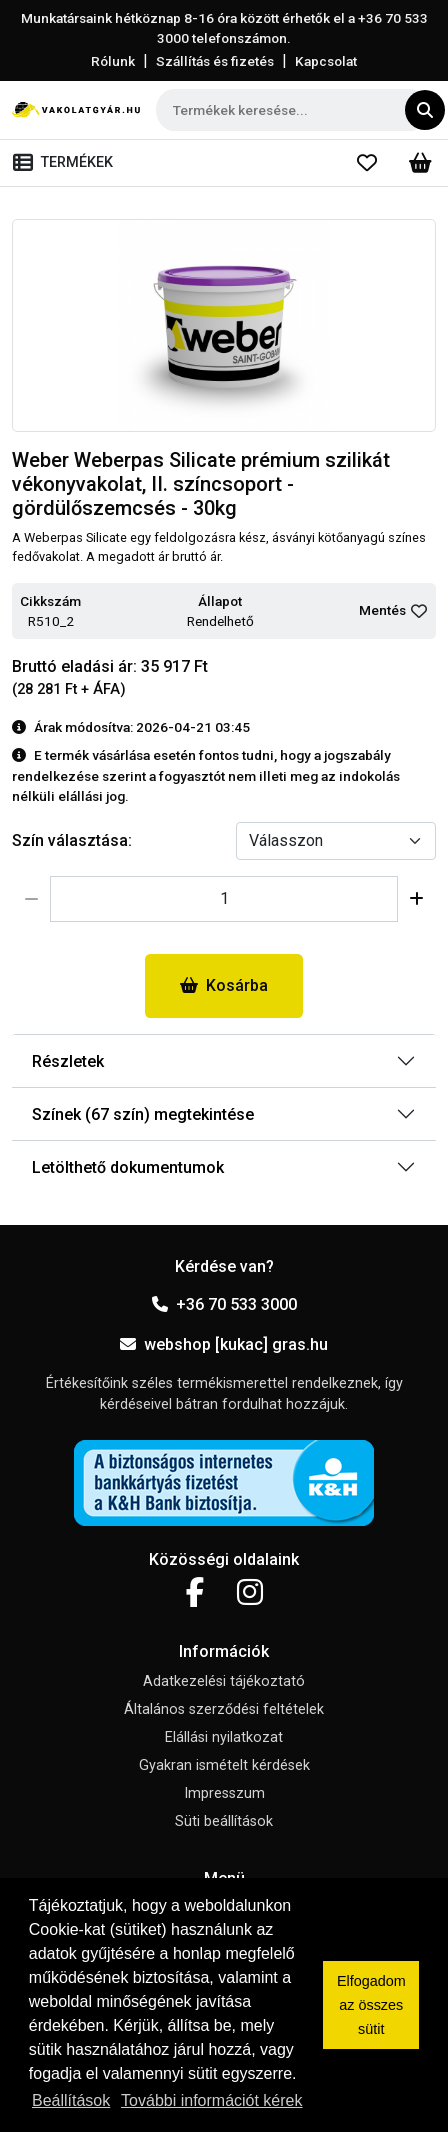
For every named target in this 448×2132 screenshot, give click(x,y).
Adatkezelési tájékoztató (224, 1681)
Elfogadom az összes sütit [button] (371, 2005)
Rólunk (113, 61)
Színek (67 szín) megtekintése (143, 1114)
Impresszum (224, 1793)
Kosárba (224, 985)
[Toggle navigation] (67, 163)
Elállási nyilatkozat (224, 1737)
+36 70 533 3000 (224, 1304)
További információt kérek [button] (211, 2100)
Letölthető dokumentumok (128, 1167)
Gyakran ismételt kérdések (224, 1765)
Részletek (68, 1061)
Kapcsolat (326, 61)
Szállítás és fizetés (215, 61)
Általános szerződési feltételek (224, 1709)
